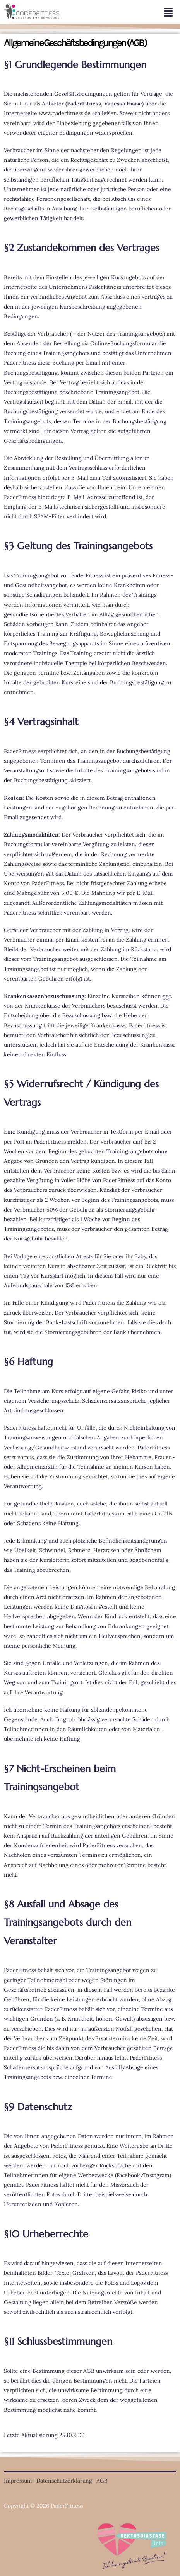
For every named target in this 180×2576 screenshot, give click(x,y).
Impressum (18, 2480)
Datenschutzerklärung (64, 2480)
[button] (121, 12)
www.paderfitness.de (65, 113)
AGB (102, 2480)
